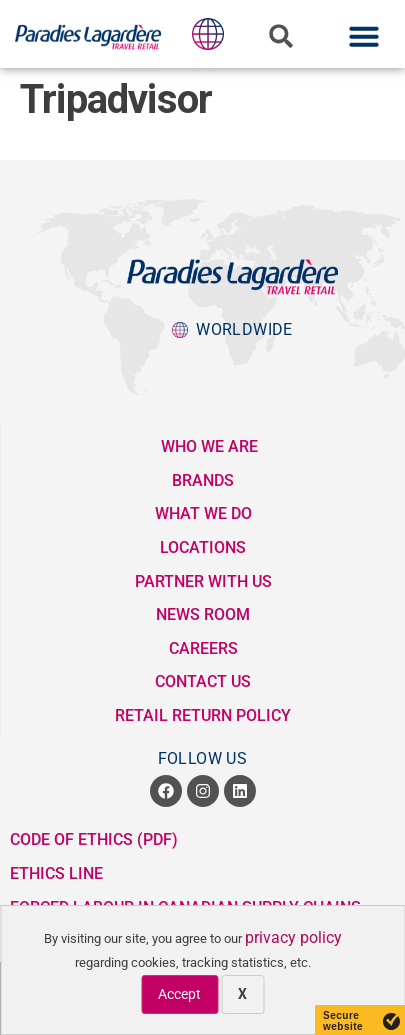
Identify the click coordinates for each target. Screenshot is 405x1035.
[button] (281, 36)
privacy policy (293, 937)
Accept (179, 994)
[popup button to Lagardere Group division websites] (208, 34)
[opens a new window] (166, 791)
